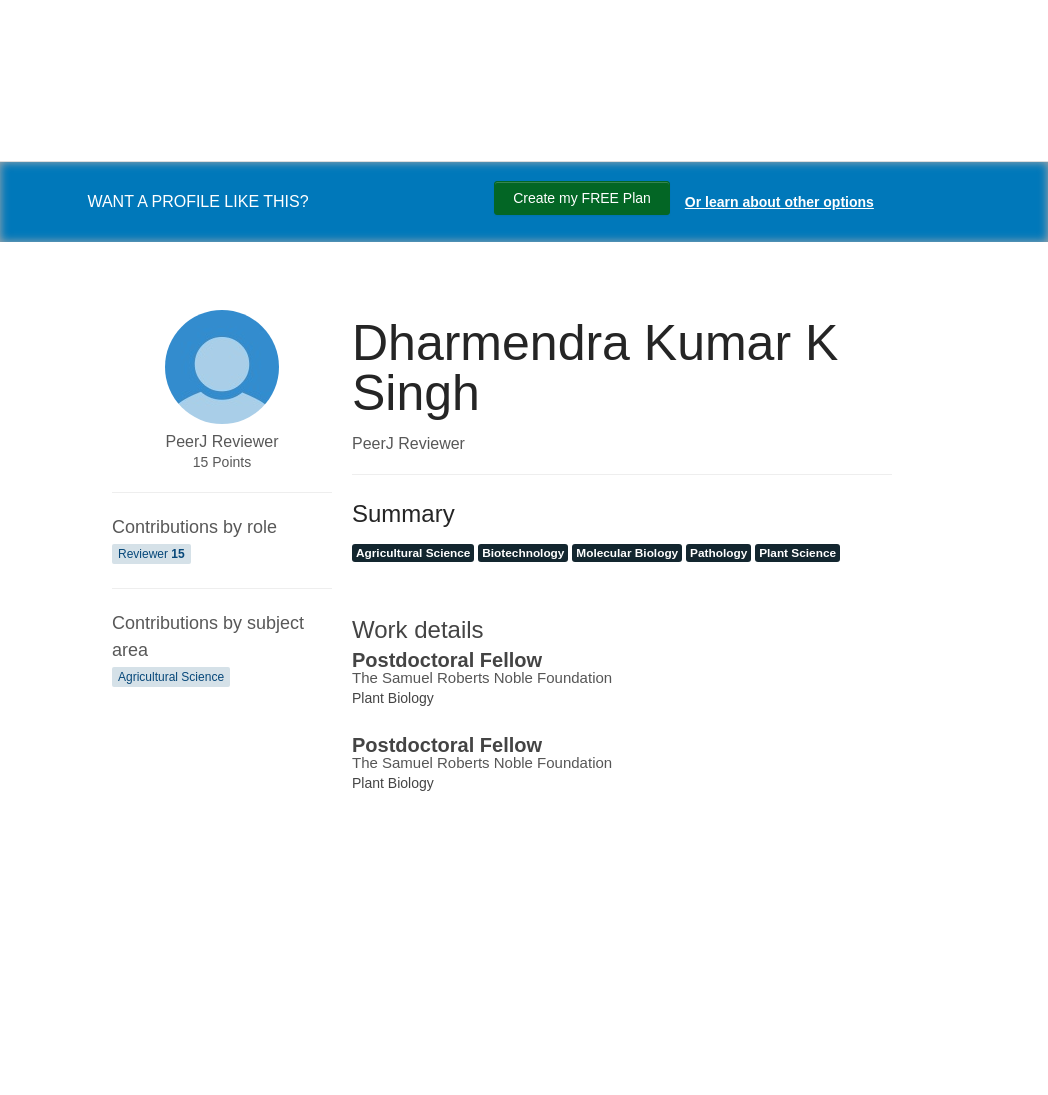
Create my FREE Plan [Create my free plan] (582, 198)
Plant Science (797, 553)
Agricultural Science (171, 677)
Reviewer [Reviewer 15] (151, 554)
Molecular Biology (627, 553)
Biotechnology (523, 553)
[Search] (40, 1058)
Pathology (718, 553)
